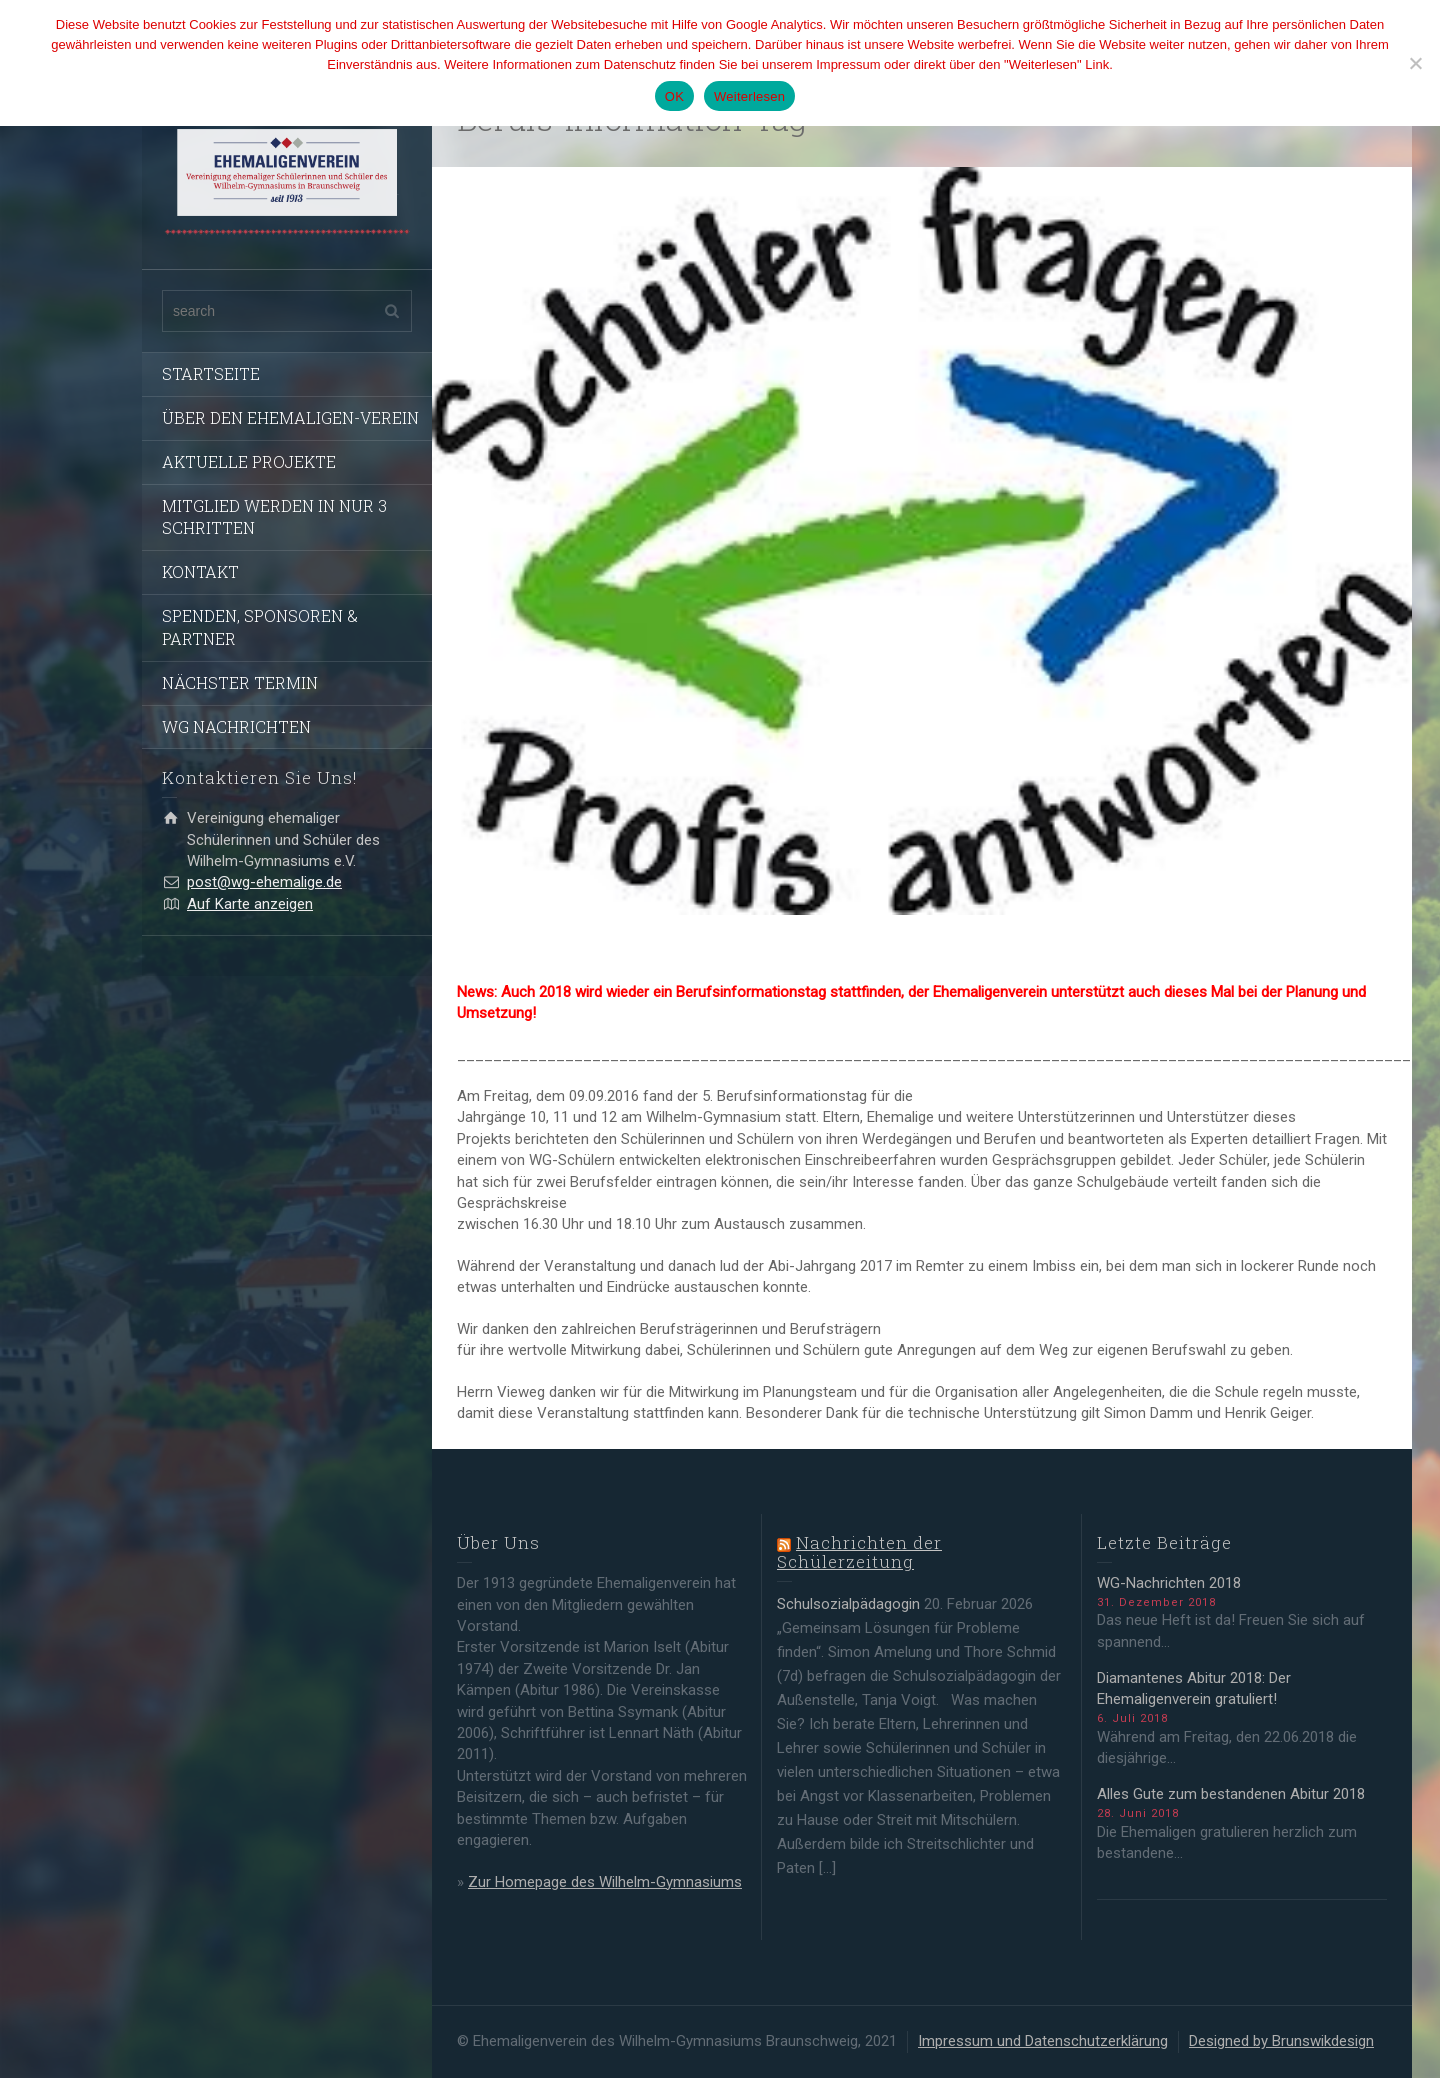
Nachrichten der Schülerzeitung (859, 1552)
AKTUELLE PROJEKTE (249, 461)
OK (674, 96)
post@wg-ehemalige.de (264, 882)
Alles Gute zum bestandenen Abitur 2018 (1231, 1794)
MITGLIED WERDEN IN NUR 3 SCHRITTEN (274, 517)
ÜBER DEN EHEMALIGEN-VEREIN (290, 417)
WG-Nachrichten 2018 (1169, 1583)
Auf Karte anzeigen (250, 904)
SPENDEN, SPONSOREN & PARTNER (260, 627)
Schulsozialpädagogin (848, 1604)
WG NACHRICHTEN (236, 726)
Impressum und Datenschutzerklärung (1043, 2041)
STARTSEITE (211, 373)
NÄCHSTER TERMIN (240, 682)
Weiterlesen (749, 96)
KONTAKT (200, 571)
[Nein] (1415, 63)
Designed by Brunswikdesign (1281, 2041)
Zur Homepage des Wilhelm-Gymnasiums (605, 1882)
